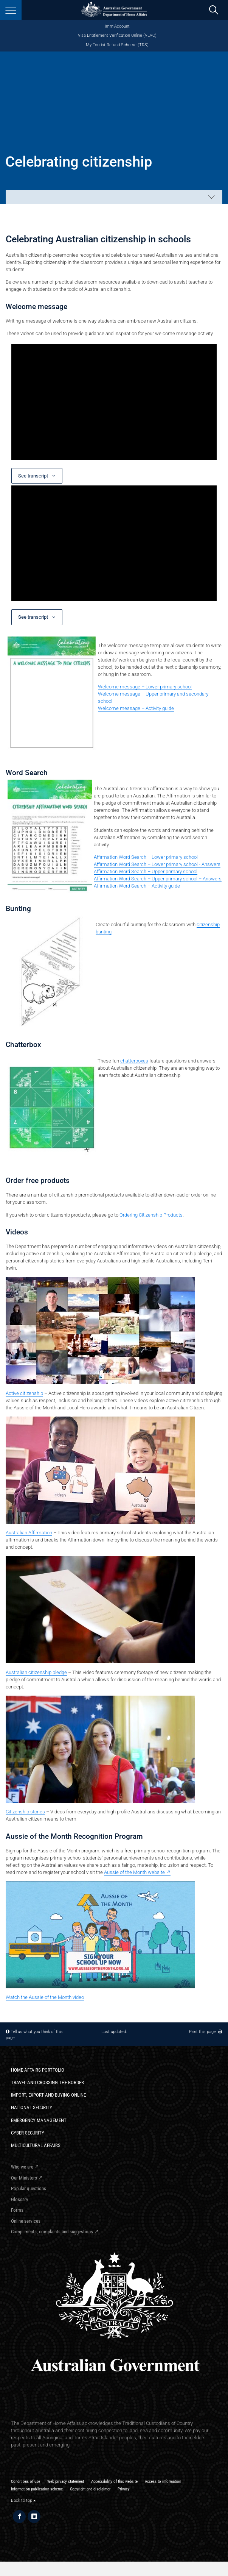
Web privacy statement (65, 2481)
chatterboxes (134, 1061)
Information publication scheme (37, 2489)
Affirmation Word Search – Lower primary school (146, 857)
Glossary (19, 2199)
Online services (25, 2221)
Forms (17, 2210)
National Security (31, 2107)
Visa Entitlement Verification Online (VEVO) (117, 35)
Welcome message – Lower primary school (145, 687)
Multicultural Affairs (35, 2145)
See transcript (33, 476)
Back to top (23, 2500)
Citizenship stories (25, 1812)
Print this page (205, 2031)
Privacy (124, 2489)
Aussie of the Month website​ (134, 1872)
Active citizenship (24, 1393)
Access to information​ (163, 2481)
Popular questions (28, 2188)
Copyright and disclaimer (90, 2489)
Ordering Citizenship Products (151, 1215)
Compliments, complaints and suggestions (52, 2231)
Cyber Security (27, 2133)
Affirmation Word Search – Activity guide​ (137, 886)
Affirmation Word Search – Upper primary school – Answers (158, 879)
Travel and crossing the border (47, 2082)
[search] (213, 10)
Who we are (22, 2167)
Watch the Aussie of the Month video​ (45, 1997)
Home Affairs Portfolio (37, 2070)
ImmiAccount (117, 26)
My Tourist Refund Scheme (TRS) (117, 44)
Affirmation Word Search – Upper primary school (145, 871)
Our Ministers (24, 2178)
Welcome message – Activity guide (136, 708)
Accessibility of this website (114, 2481)
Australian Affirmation (29, 1532)
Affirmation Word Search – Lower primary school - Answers (157, 864)
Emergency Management (39, 2120)
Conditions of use (25, 2481)
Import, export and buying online (48, 2095)
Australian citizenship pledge (36, 1672)
